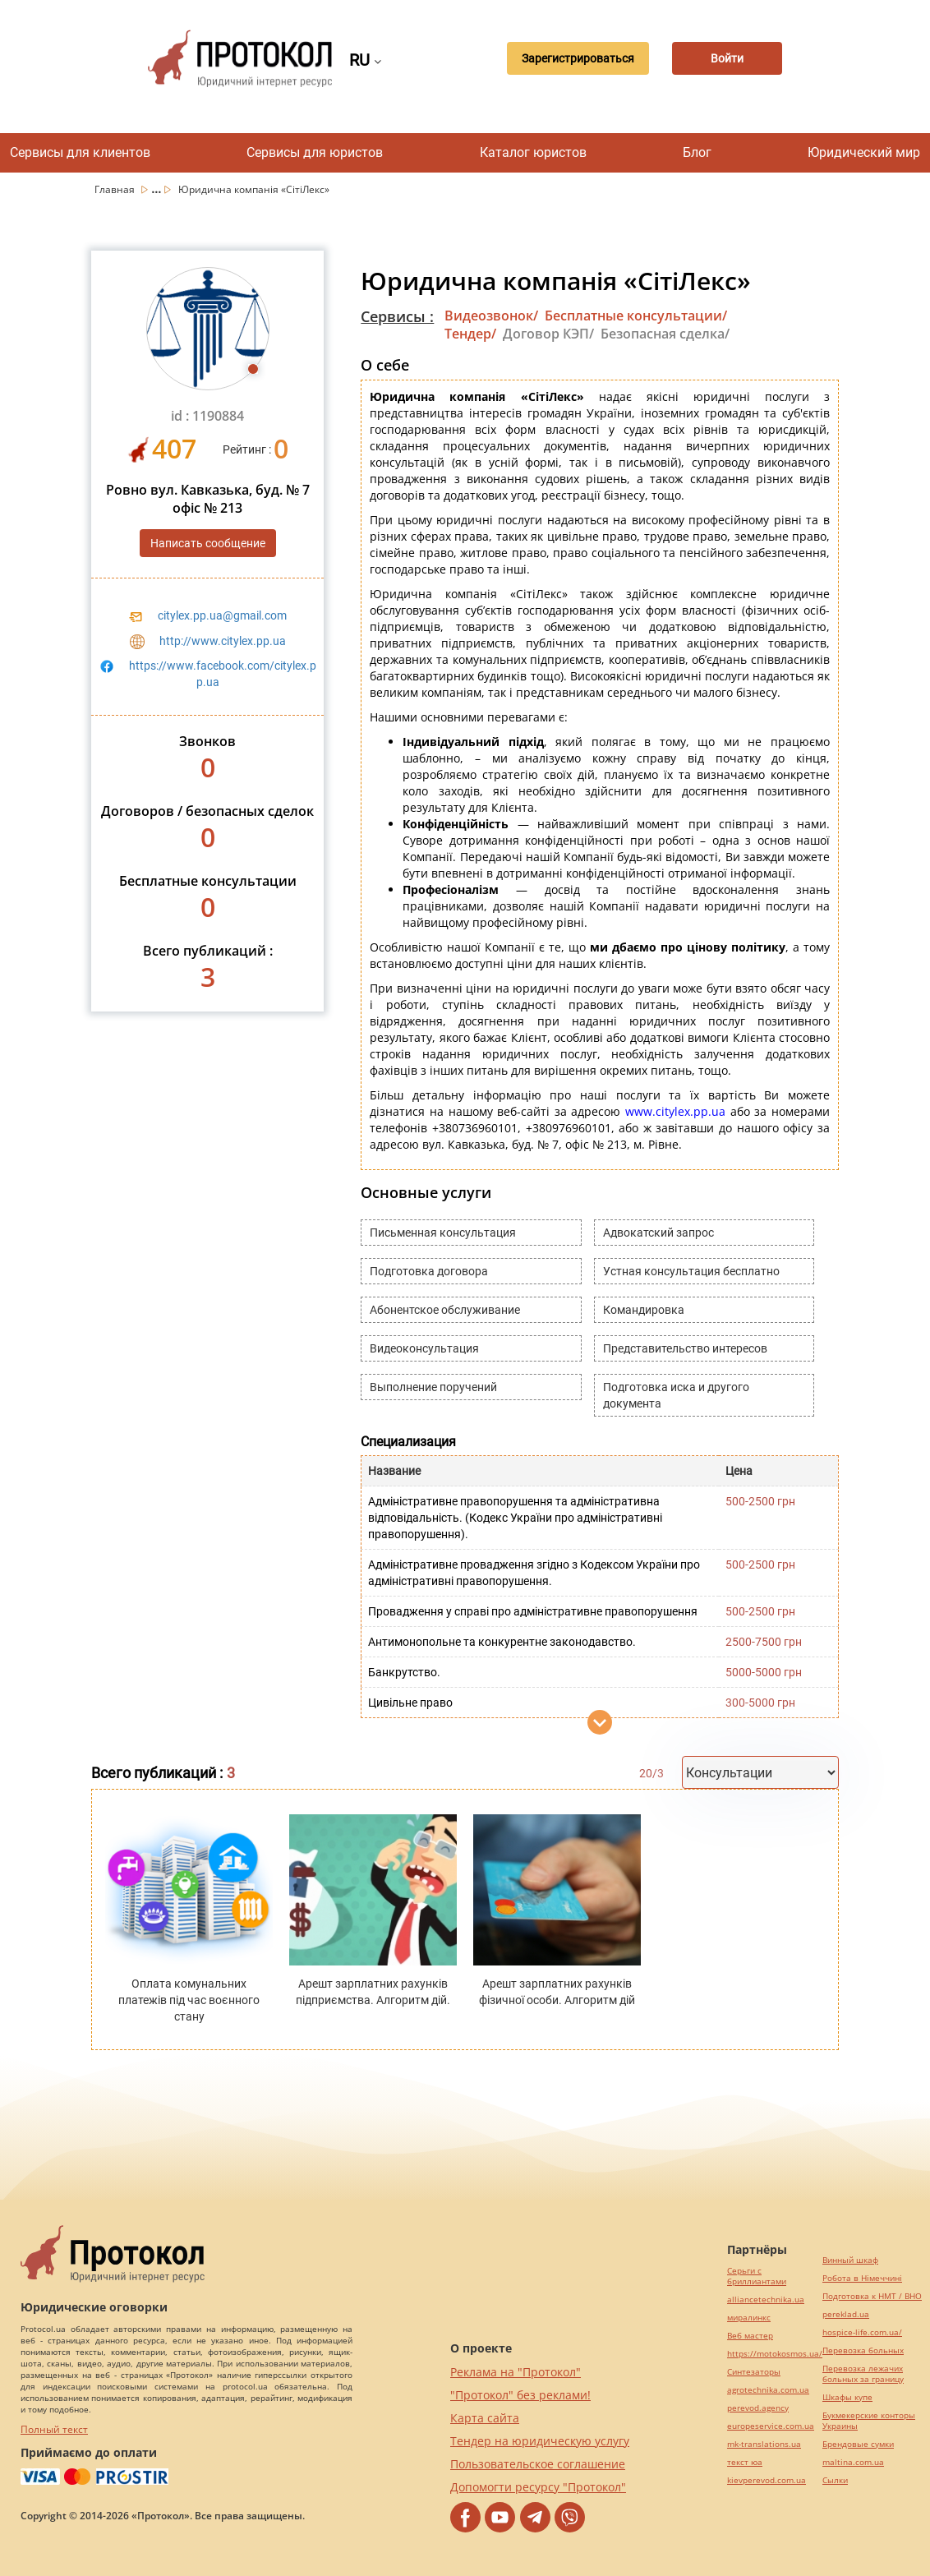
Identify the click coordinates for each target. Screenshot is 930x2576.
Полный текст (54, 2429)
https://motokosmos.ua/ (774, 2353)
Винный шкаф (850, 2260)
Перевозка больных (863, 2350)
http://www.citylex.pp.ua (222, 640)
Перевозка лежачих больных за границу (863, 2374)
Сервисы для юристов (314, 152)
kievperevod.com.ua (766, 2480)
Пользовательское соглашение (537, 2464)
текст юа (744, 2462)
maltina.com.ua (853, 2462)
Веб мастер (750, 2335)
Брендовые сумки (858, 2444)
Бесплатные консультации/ (636, 315)
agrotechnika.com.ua (768, 2390)
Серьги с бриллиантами (756, 2276)
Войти (726, 58)
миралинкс (749, 2317)
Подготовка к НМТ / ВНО (872, 2296)
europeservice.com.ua (770, 2426)
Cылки (835, 2480)
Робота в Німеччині (862, 2278)
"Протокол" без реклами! (520, 2395)
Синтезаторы (753, 2371)
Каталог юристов (533, 152)
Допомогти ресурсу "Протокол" (538, 2487)
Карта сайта (484, 2418)
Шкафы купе (847, 2397)
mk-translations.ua (764, 2444)
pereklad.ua (845, 2314)
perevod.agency (758, 2408)
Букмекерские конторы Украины (868, 2420)
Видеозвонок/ (491, 315)
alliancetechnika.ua (765, 2299)
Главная (115, 189)
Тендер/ (470, 334)
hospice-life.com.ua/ (862, 2332)
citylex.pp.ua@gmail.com (222, 615)
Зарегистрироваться (573, 58)
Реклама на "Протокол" (515, 2372)
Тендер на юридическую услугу (539, 2441)
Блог (697, 152)
